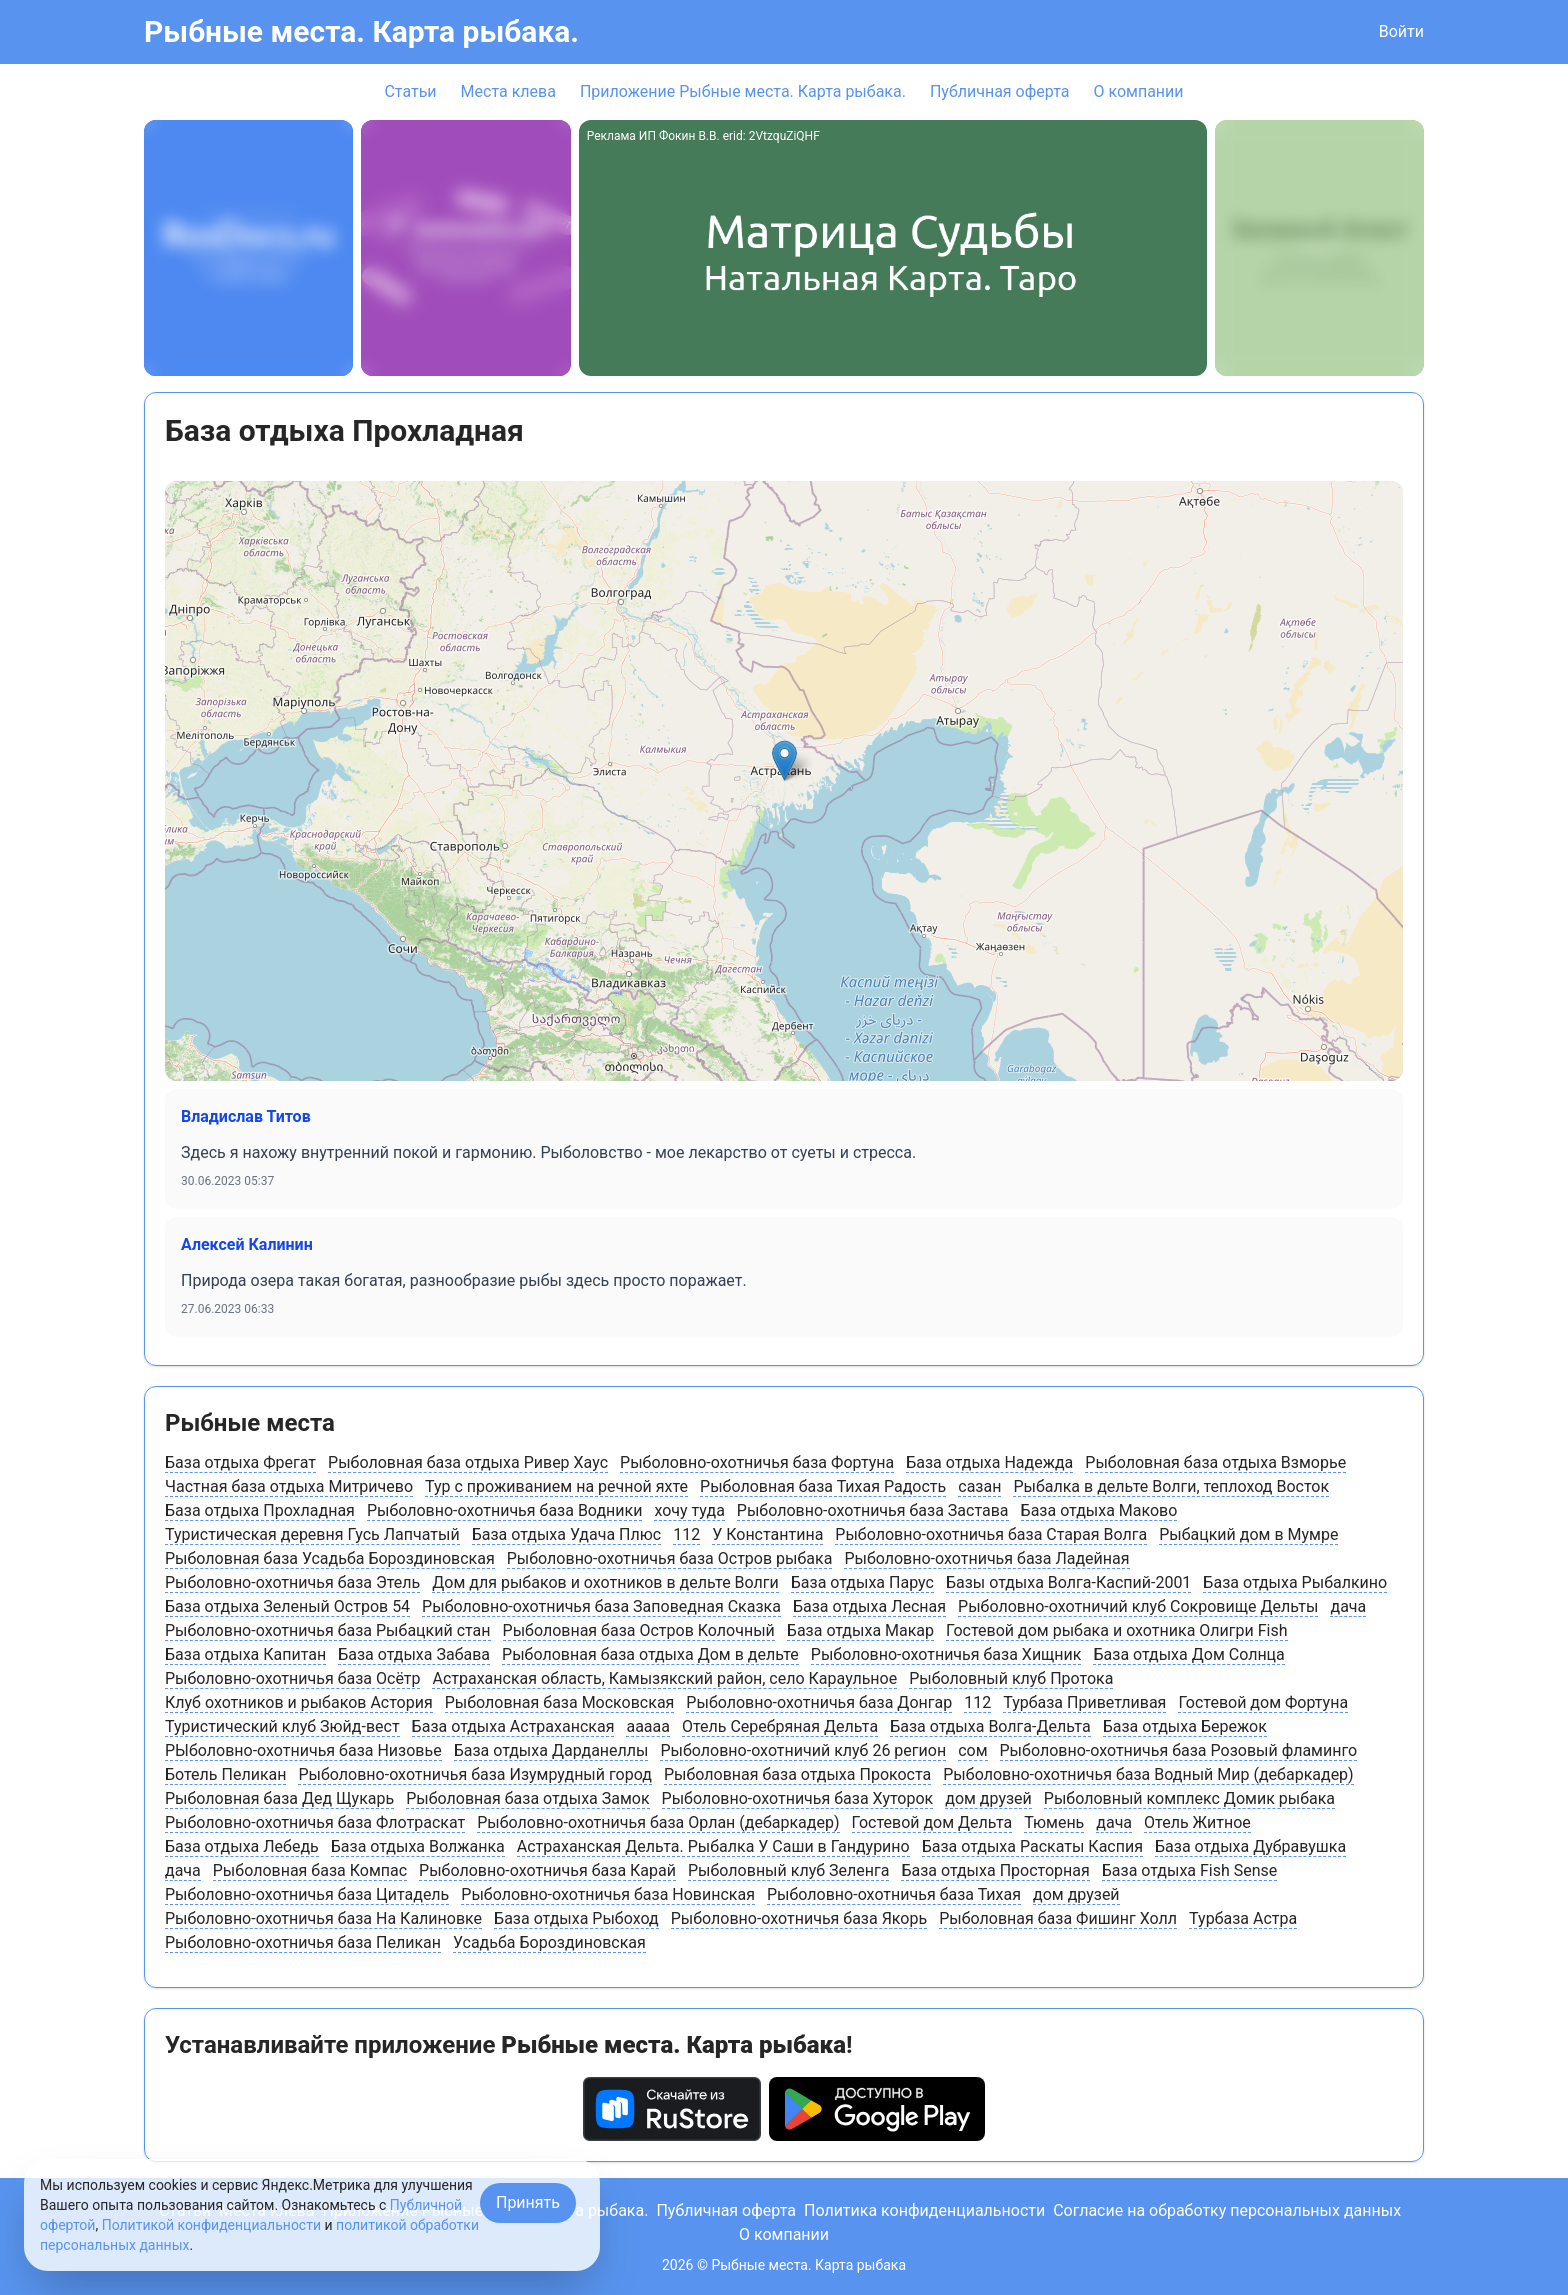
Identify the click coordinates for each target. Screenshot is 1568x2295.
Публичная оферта (1000, 91)
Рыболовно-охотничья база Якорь (799, 1918)
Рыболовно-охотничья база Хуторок (798, 1798)
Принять (528, 2202)
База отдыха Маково (1099, 1510)
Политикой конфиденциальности (211, 2225)
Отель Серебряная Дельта (780, 1726)
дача (1348, 1606)
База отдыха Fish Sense (1190, 1870)
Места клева (508, 91)
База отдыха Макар (860, 1630)
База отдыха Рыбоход (576, 1918)
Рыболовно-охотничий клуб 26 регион (803, 1750)
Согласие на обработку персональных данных (1227, 2210)
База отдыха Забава (414, 1654)
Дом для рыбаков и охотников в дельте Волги (605, 1582)
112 (686, 1534)
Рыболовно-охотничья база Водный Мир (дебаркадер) (1148, 1774)
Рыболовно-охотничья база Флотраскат (315, 1822)
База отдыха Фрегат (240, 1462)
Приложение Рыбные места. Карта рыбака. (743, 91)
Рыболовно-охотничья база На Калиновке (323, 1918)
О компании (1138, 91)
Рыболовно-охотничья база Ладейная (986, 1558)
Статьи (410, 91)
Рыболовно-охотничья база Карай (547, 1870)
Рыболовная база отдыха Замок (527, 1798)
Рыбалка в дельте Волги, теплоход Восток (1171, 1486)
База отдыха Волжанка (418, 1846)
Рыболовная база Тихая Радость (823, 1486)
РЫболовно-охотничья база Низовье (303, 1750)
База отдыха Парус (862, 1582)
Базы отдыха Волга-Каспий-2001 (1068, 1582)
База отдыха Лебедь (242, 1846)
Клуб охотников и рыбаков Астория (299, 1702)
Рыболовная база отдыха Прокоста (797, 1774)
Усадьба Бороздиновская (549, 1942)
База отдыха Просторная (995, 1870)
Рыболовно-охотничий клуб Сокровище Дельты (1138, 1606)
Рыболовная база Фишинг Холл (1058, 1918)
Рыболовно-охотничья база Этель (292, 1582)
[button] (784, 760)
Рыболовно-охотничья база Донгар (819, 1702)
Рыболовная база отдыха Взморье (1215, 1462)
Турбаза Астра (1243, 1918)
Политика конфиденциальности (924, 2210)
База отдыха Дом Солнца (1188, 1654)
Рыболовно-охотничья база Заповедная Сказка (601, 1606)
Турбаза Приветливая (1084, 1702)
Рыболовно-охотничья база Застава (873, 1510)
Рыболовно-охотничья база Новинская (608, 1894)
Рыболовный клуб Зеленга (788, 1870)
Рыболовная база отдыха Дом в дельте (650, 1654)
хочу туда (689, 1510)
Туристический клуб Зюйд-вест (282, 1726)
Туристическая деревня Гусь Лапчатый (312, 1534)
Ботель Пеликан (225, 1774)
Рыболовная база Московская (560, 1702)
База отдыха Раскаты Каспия (1032, 1846)
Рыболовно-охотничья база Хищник (946, 1654)
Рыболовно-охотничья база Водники (505, 1510)
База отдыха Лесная (869, 1606)
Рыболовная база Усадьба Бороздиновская (330, 1558)
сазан (979, 1486)
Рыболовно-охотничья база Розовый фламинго (1179, 1750)
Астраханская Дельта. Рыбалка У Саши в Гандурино (713, 1846)
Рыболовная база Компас (310, 1870)
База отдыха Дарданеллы (551, 1750)
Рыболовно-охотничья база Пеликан (303, 1942)
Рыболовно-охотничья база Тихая (894, 1894)
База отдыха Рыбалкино (1295, 1582)
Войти (1401, 31)
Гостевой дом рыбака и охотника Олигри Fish (1116, 1630)
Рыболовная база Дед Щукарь (279, 1798)
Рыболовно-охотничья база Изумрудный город (474, 1774)
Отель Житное (1197, 1822)
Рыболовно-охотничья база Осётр (292, 1678)
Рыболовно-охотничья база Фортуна (757, 1462)
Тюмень (1054, 1822)
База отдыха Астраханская (513, 1726)
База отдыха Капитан (245, 1654)
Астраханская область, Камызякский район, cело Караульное (664, 1678)
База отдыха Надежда (989, 1462)
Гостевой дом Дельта (932, 1822)
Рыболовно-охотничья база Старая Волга (991, 1534)
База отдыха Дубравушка (1250, 1846)
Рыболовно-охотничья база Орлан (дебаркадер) (658, 1822)
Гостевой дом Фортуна (1263, 1702)
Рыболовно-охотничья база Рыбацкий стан (328, 1630)
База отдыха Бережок (1185, 1726)
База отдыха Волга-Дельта (990, 1726)
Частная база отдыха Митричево (289, 1486)
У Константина (767, 1534)
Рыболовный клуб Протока (1011, 1678)
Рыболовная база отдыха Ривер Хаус (468, 1462)
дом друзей (988, 1798)
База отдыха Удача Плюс (567, 1534)
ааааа (648, 1726)
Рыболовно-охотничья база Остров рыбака (670, 1558)
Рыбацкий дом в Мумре (1248, 1534)
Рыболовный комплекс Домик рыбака (1189, 1798)
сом (972, 1750)
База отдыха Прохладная (260, 1510)
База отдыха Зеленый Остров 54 (287, 1606)
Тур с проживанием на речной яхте (556, 1486)
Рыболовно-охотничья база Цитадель (307, 1894)
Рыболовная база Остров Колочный (639, 1630)
